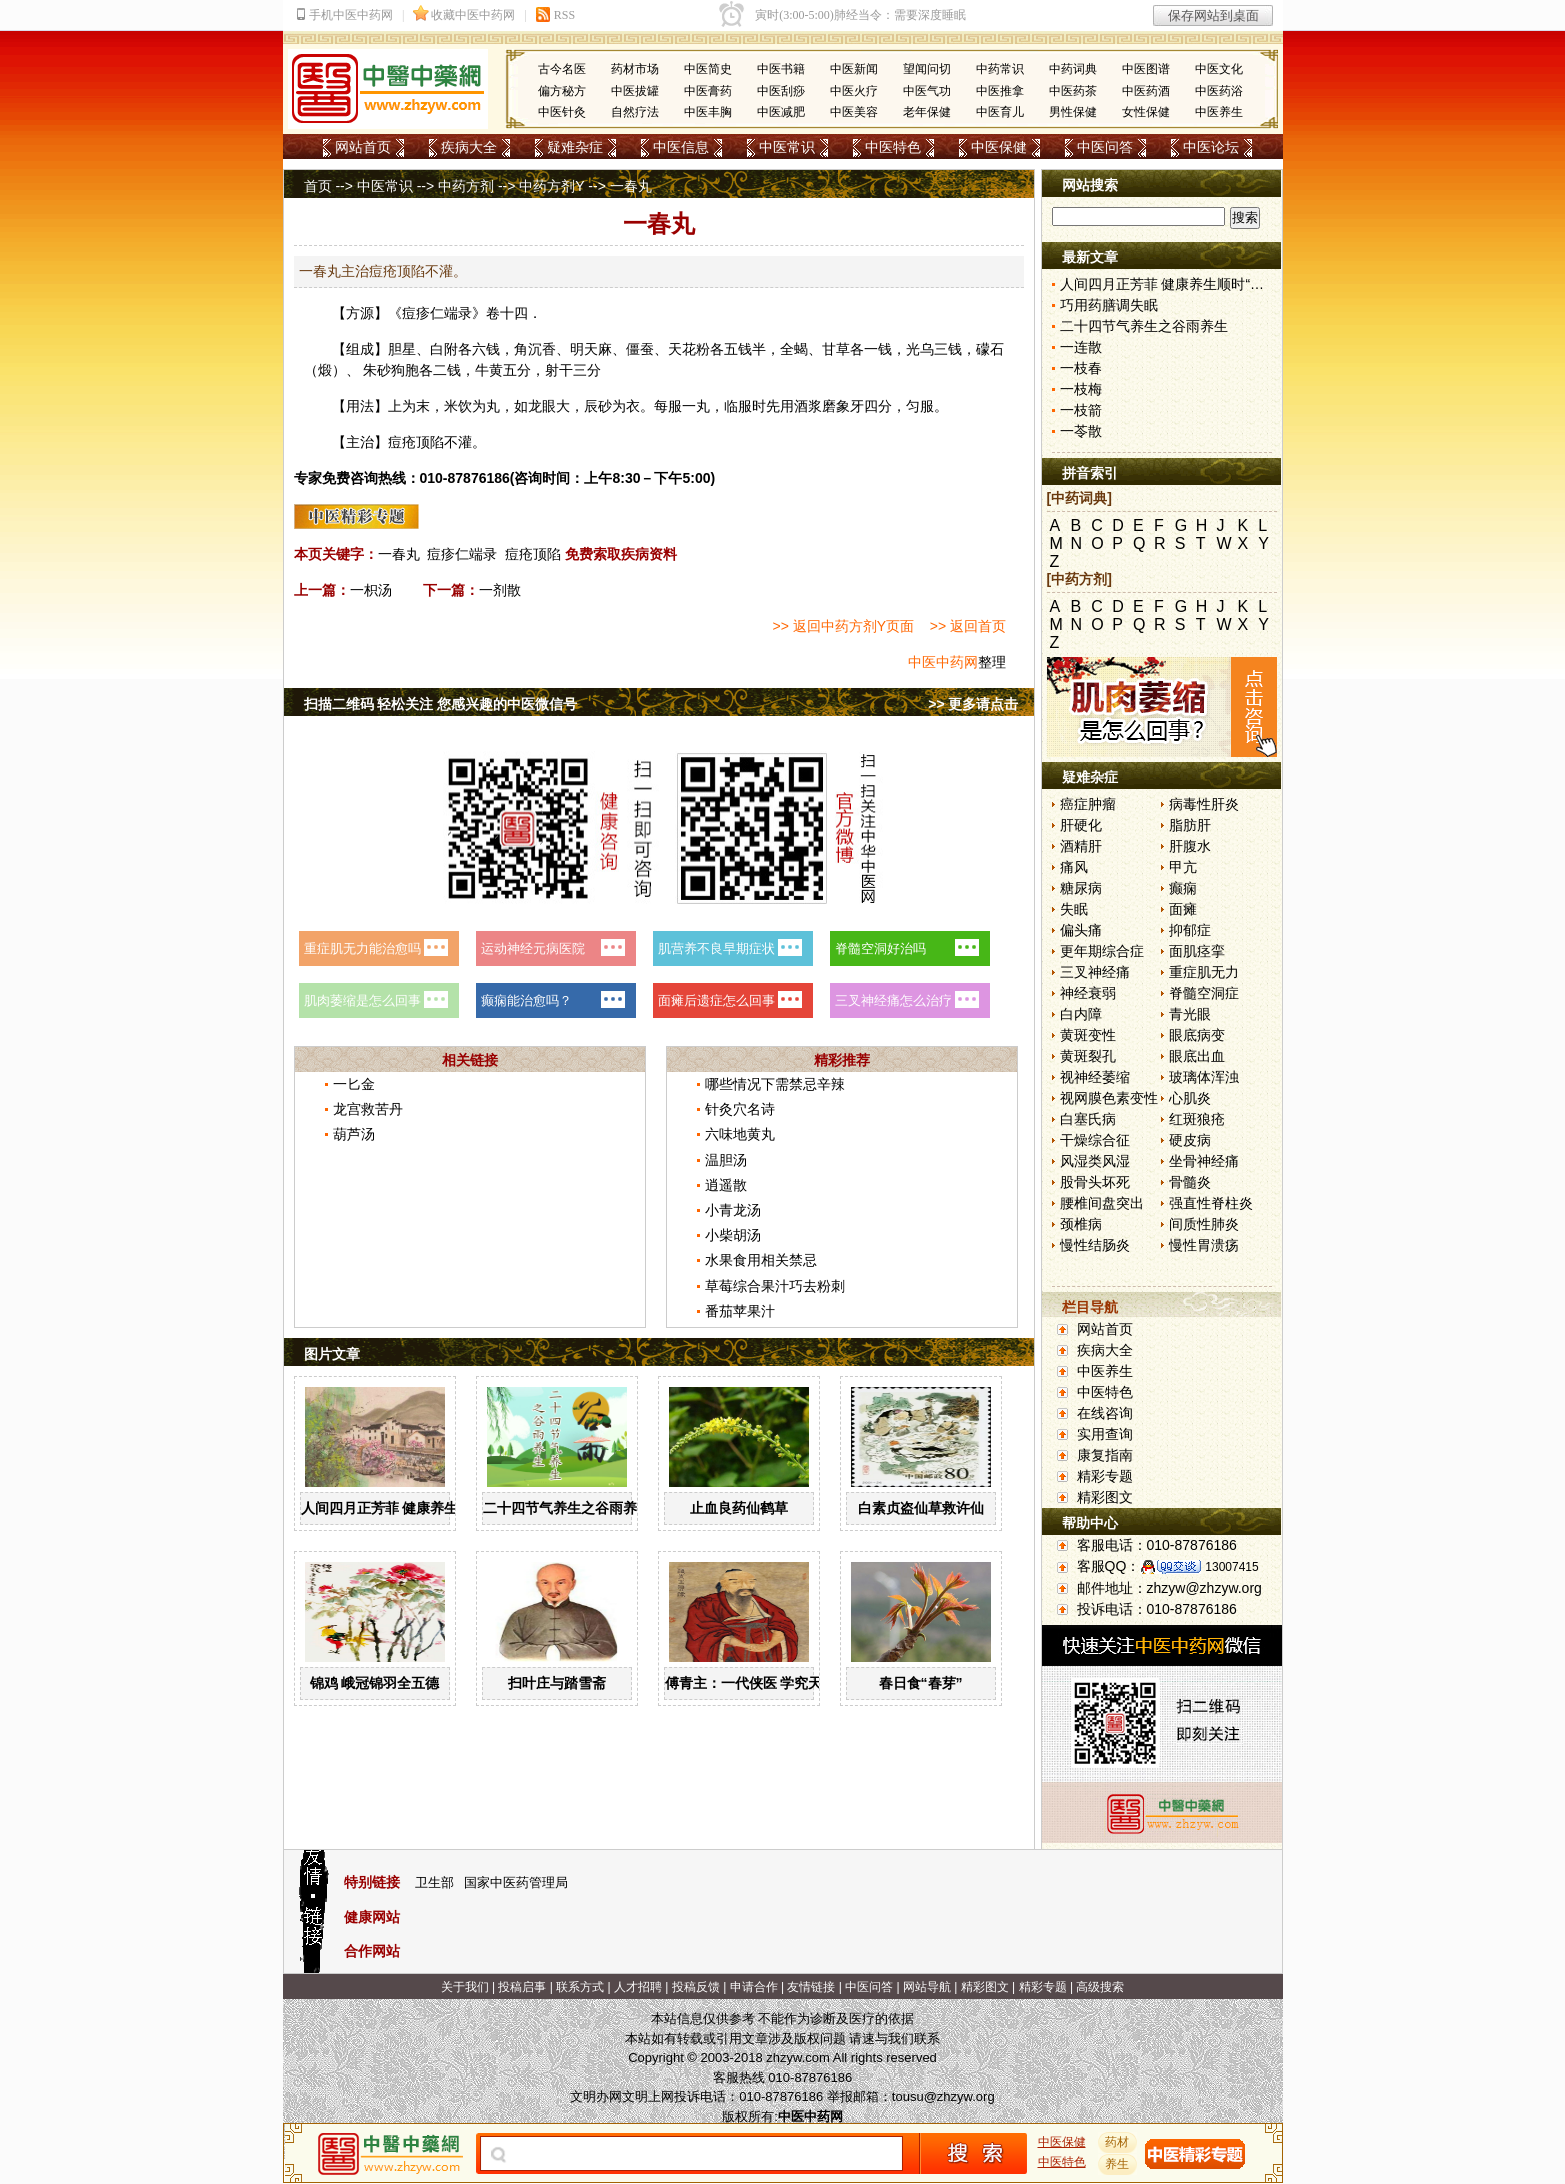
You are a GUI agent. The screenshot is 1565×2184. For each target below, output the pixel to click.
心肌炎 (1190, 1098)
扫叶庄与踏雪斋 (557, 1683)
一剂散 (500, 590)
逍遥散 (726, 1185)
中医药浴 (1219, 91)
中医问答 (1105, 147)
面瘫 (1183, 909)
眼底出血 (1197, 1056)
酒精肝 (1081, 846)
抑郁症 (1190, 930)
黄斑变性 (1088, 1035)
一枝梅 (1081, 389)
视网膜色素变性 (1109, 1098)
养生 (1117, 2164)
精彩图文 (1105, 1497)
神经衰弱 (1088, 993)
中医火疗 (854, 91)
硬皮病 (1190, 1140)
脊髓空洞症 (1204, 993)
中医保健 (999, 147)
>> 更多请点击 (973, 704)
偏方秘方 (562, 91)
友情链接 (811, 1987)
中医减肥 (781, 112)
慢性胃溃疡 (1204, 1245)
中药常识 (1000, 69)
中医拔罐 (635, 91)
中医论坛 (1211, 147)
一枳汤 (371, 590)
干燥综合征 (1095, 1140)
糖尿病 (1081, 888)
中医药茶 (1073, 91)
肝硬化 (1081, 825)
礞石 (990, 349)
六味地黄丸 (740, 1134)
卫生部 (434, 1882)
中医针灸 (562, 112)
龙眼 (542, 406)
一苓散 (1081, 431)
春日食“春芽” (921, 1683)
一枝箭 (1081, 410)
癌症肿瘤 (1088, 804)
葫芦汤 (354, 1134)
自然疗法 (635, 112)
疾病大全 (469, 147)
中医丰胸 (708, 112)
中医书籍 (781, 69)
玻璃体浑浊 (1204, 1077)
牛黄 (489, 370)
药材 (1117, 2142)
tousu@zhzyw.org (943, 2096)
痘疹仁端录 (462, 554)
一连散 (1081, 347)
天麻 (598, 349)
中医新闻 (854, 69)
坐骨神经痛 (1204, 1161)
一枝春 (1081, 368)
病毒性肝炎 (1204, 804)
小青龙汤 (733, 1210)
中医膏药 (708, 91)
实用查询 (1105, 1434)
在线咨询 (1105, 1413)
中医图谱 (1146, 69)
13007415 (1231, 1567)
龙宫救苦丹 (368, 1109)
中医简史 (708, 69)
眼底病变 (1197, 1035)
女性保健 (1146, 112)
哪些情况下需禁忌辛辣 (775, 1084)
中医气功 (927, 91)
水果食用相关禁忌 (761, 1260)
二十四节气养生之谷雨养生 (567, 1508)
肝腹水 (1190, 846)
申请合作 (754, 1987)
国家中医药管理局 (516, 1882)
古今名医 (562, 69)
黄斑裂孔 (1088, 1056)
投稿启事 (522, 1987)
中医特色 (893, 147)
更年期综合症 (1102, 951)
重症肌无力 (1204, 972)
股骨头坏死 (1095, 1182)
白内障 (1081, 1014)
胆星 (402, 349)
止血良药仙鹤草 (739, 1508)
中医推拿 (1000, 91)
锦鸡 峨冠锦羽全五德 (375, 1683)
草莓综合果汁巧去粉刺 (775, 1286)
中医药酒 (1146, 91)
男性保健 (1073, 112)
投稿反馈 (696, 1987)
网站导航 (927, 1987)
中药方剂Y (551, 186)
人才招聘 (638, 1987)
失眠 (1074, 909)
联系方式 (580, 1987)
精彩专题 (1105, 1476)
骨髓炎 (1190, 1182)
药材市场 (635, 69)
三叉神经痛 (1095, 972)
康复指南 (1105, 1455)
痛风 (1074, 867)
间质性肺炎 (1204, 1224)
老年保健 (927, 112)
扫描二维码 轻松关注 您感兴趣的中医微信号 (441, 704)
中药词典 (1073, 69)
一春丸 (399, 554)
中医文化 (1219, 69)
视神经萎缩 (1095, 1077)
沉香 (542, 349)
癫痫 (1183, 888)
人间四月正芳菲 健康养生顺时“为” (408, 1508)
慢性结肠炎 (1095, 1245)
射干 (559, 370)
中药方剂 (466, 186)
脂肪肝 (1190, 825)
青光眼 (1190, 1014)
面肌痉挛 (1197, 951)
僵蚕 (640, 349)
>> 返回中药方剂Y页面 (844, 626)
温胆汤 (726, 1160)
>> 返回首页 (968, 626)
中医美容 (854, 112)
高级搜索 (1100, 1987)
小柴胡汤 (733, 1235)
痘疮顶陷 (533, 554)
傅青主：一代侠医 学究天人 (751, 1683)
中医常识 (787, 147)
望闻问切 (927, 69)
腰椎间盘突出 (1102, 1203)
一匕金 (354, 1084)
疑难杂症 (575, 147)
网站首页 (363, 147)
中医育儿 (1000, 112)
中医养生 (1219, 112)
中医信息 (681, 147)
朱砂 (377, 370)
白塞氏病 (1088, 1119)
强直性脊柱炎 (1211, 1203)
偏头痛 (1081, 930)
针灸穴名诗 (740, 1109)
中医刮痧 (781, 91)
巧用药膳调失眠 (1109, 305)
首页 (318, 186)
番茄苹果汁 (740, 1311)
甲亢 (1183, 867)
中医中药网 (943, 662)
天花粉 (689, 349)
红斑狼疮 (1197, 1119)
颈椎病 (1081, 1224)
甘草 (836, 349)
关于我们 (465, 1987)
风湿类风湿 (1095, 1161)
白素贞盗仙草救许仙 (921, 1508)
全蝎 (794, 349)
